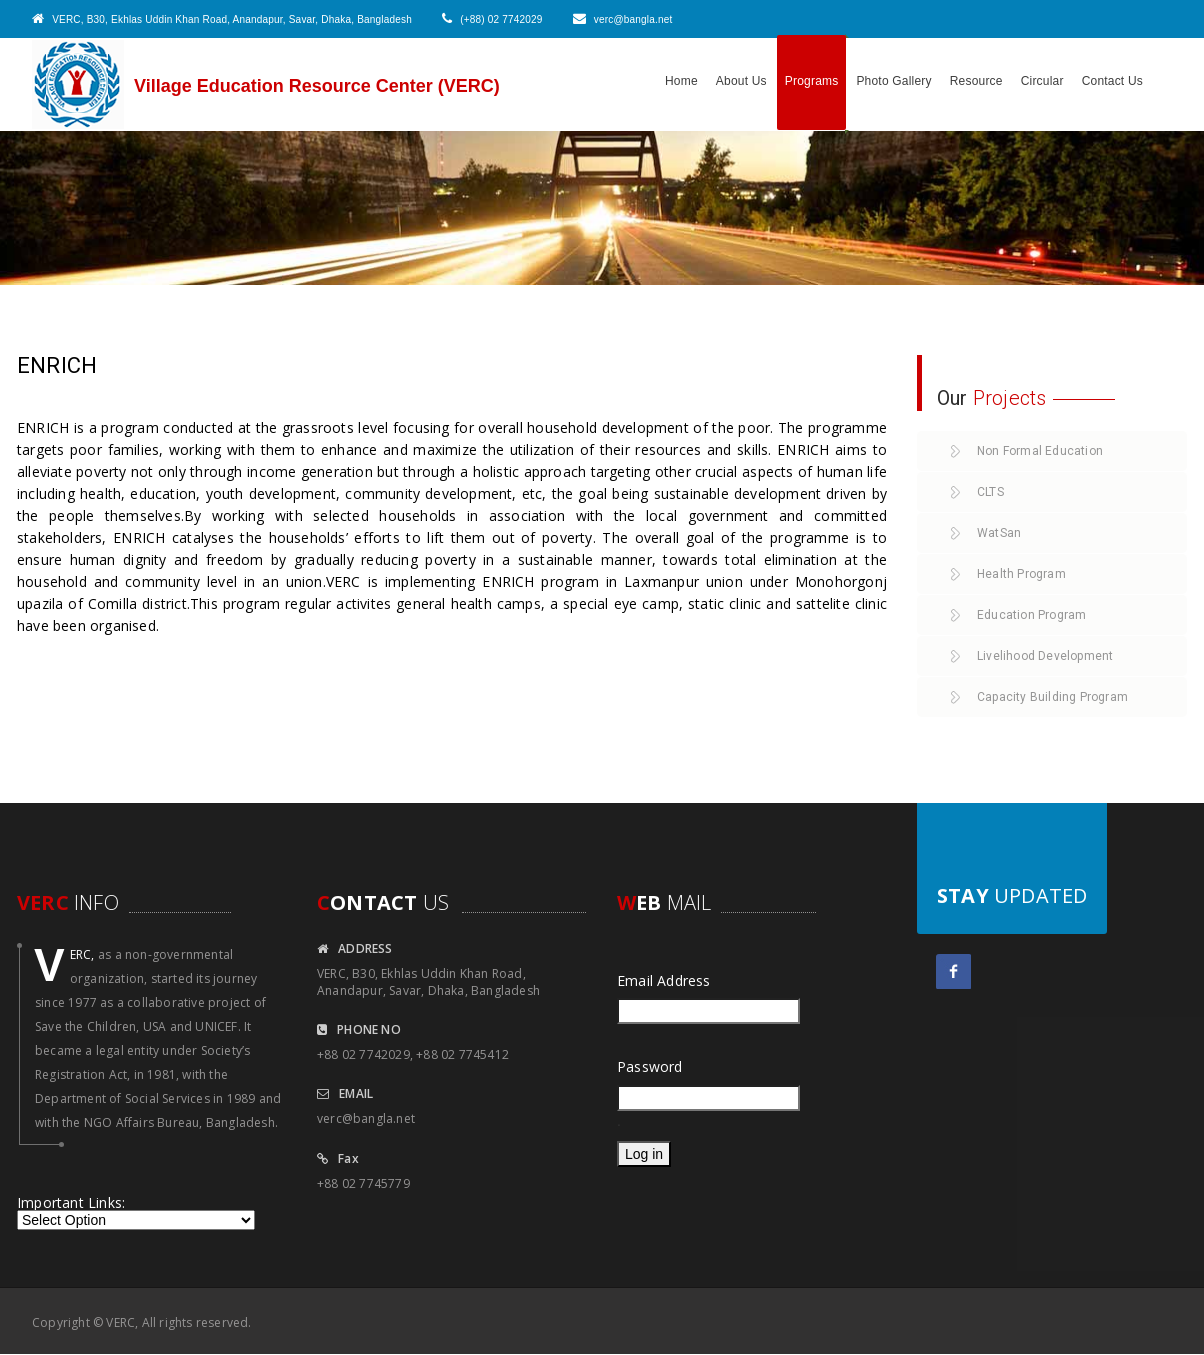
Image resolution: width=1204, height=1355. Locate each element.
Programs (812, 81)
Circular (1042, 81)
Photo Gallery (893, 81)
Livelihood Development (1045, 656)
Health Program (1021, 574)
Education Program (1031, 615)
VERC (120, 1322)
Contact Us (1112, 81)
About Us (741, 81)
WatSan (999, 533)
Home (681, 81)
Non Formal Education (1040, 451)
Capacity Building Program (1052, 697)
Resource (976, 81)
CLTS (990, 492)
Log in (644, 1154)
